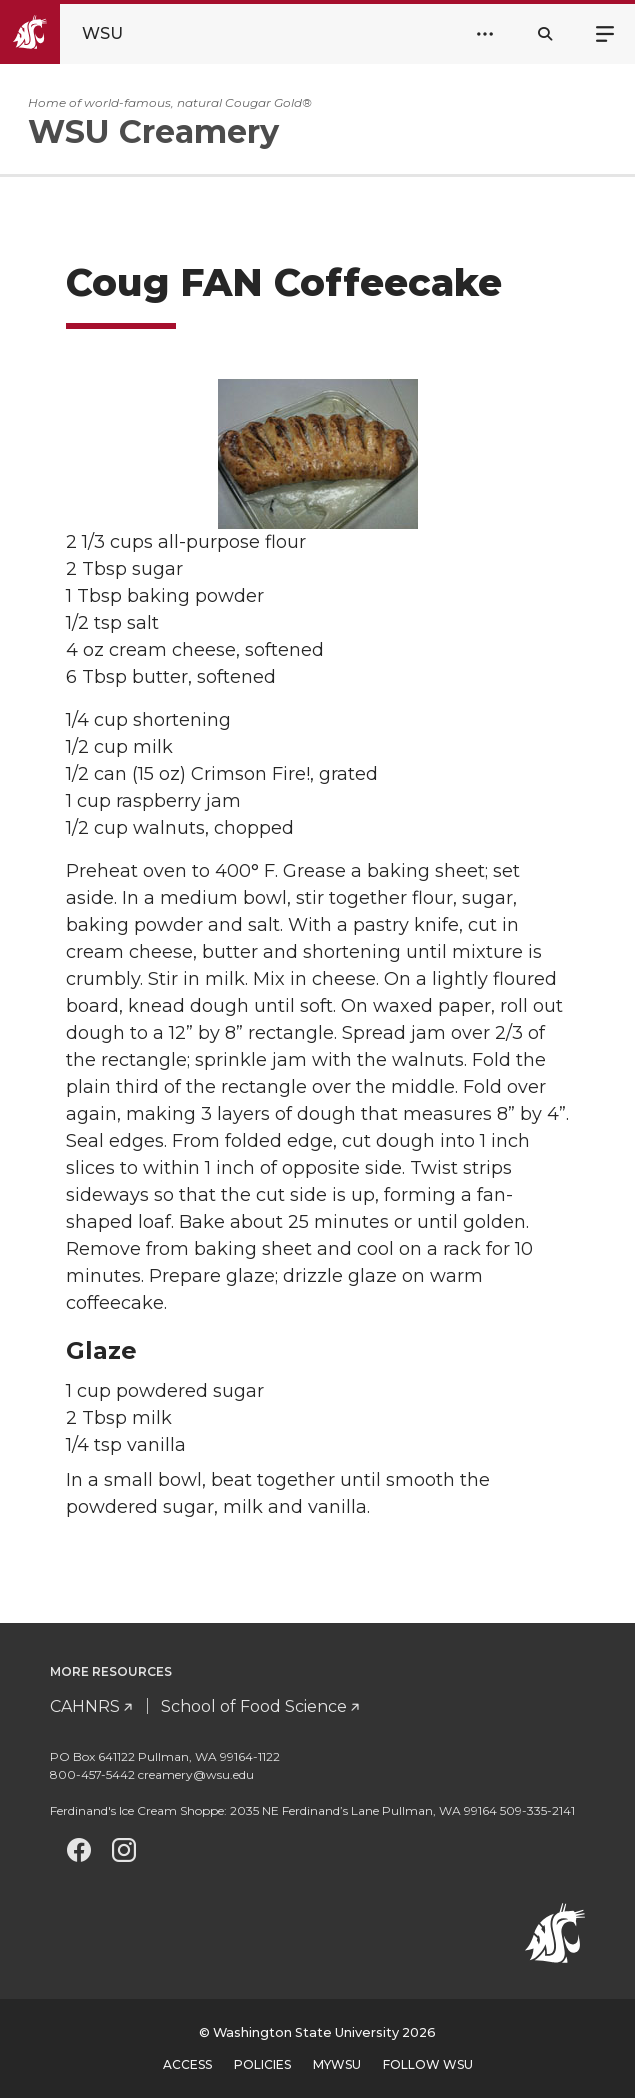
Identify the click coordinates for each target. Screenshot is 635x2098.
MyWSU (337, 2064)
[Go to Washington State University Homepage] (78, 34)
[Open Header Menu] (485, 34)
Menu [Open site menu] (605, 32)
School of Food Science (254, 1706)
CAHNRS (85, 1706)
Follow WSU (428, 2064)
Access (187, 2064)
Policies (262, 2064)
